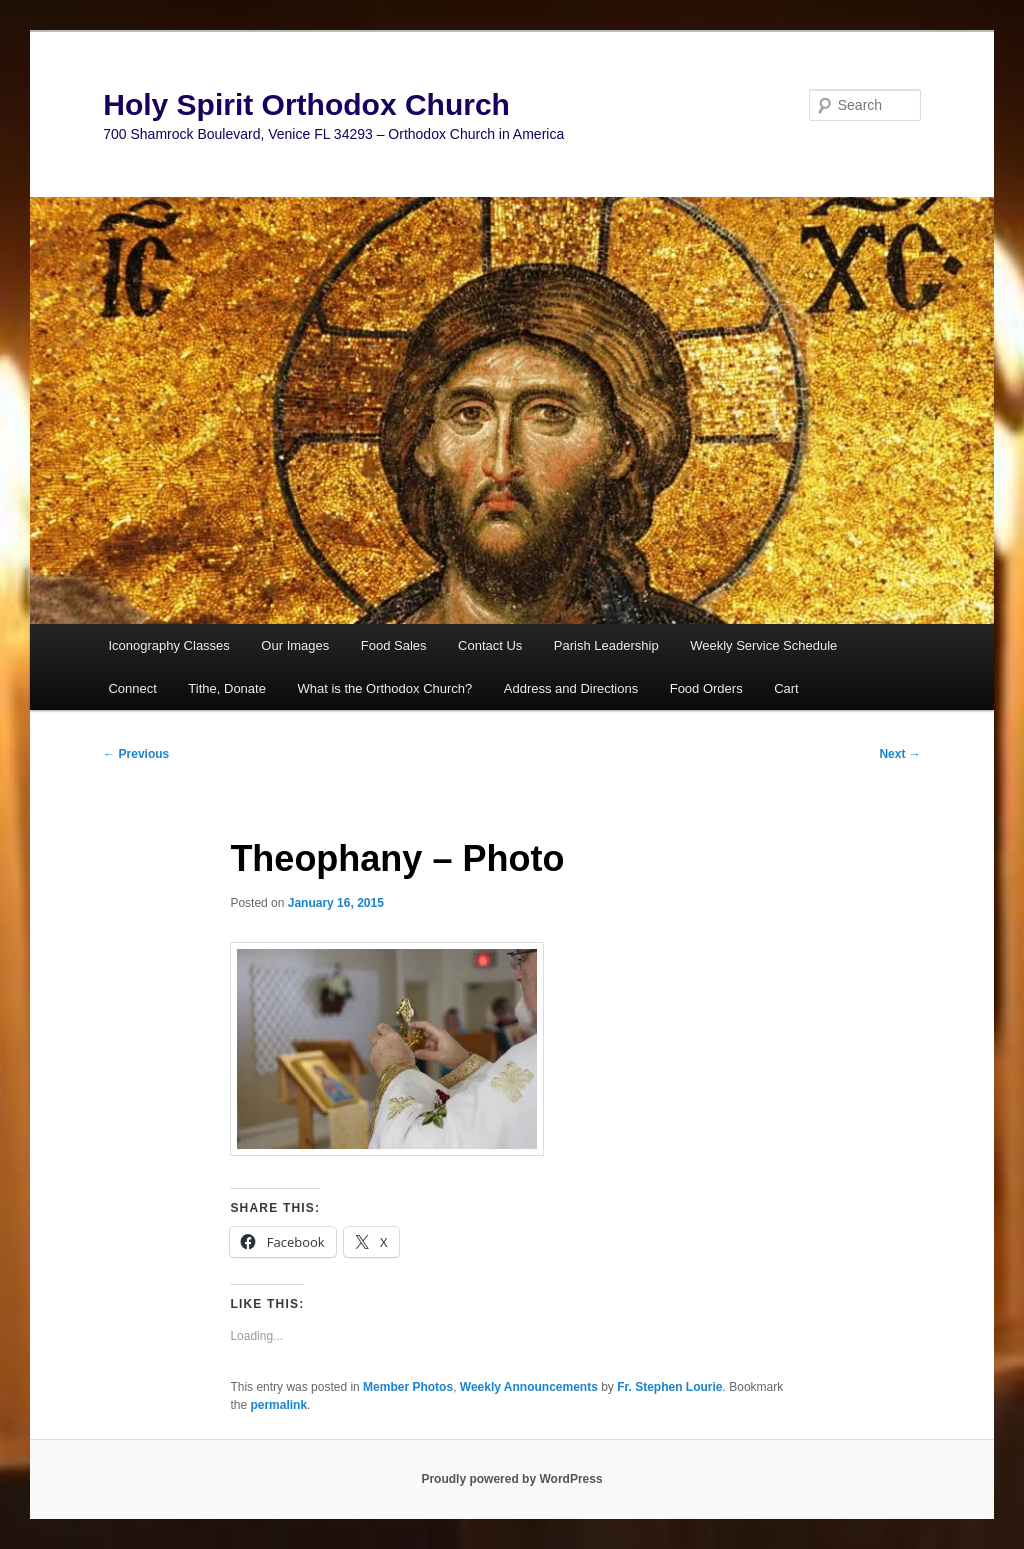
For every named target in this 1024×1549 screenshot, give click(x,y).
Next (899, 754)
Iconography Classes (168, 645)
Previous (136, 754)
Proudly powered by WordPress (511, 1479)
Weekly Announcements (529, 1387)
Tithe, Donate (227, 688)
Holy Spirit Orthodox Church (306, 104)
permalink (278, 1405)
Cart (786, 688)
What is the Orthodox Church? (384, 688)
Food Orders (706, 688)
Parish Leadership (606, 645)
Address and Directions (571, 688)
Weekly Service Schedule (763, 645)
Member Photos (408, 1387)
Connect (132, 688)
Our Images (295, 645)
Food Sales (394, 645)
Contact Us (490, 645)
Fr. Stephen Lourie (669, 1387)
